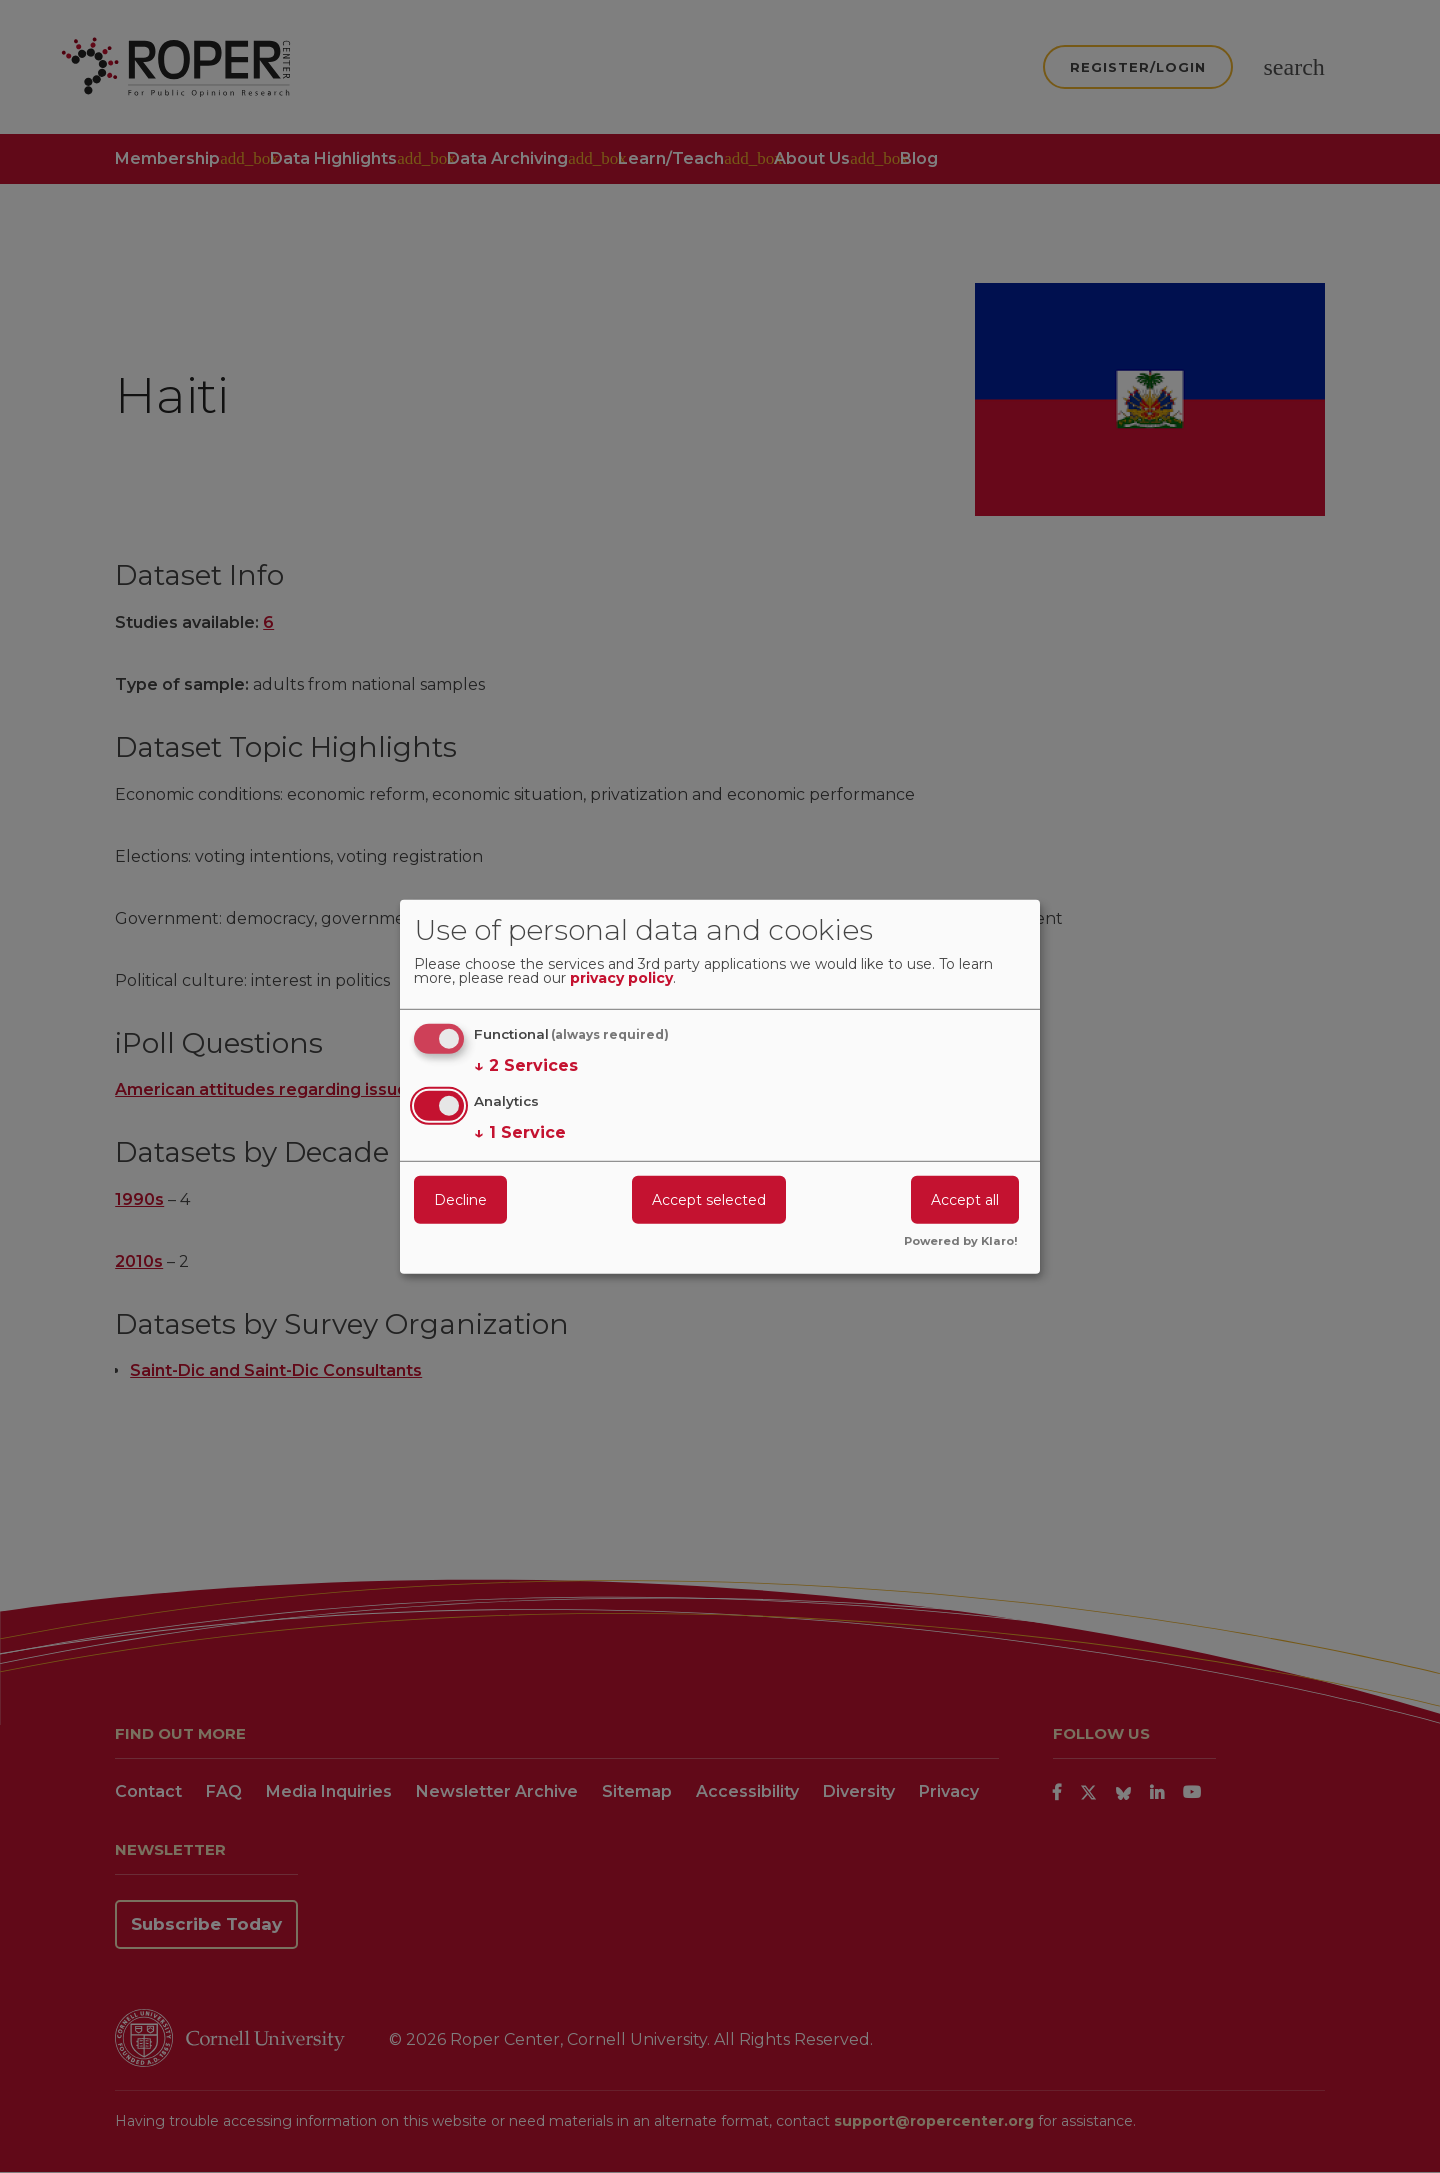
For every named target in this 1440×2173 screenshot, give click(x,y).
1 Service (520, 1133)
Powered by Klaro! (961, 1242)
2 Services (526, 1066)
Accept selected (709, 1200)
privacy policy (621, 979)
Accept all (965, 1200)
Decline (460, 1200)
